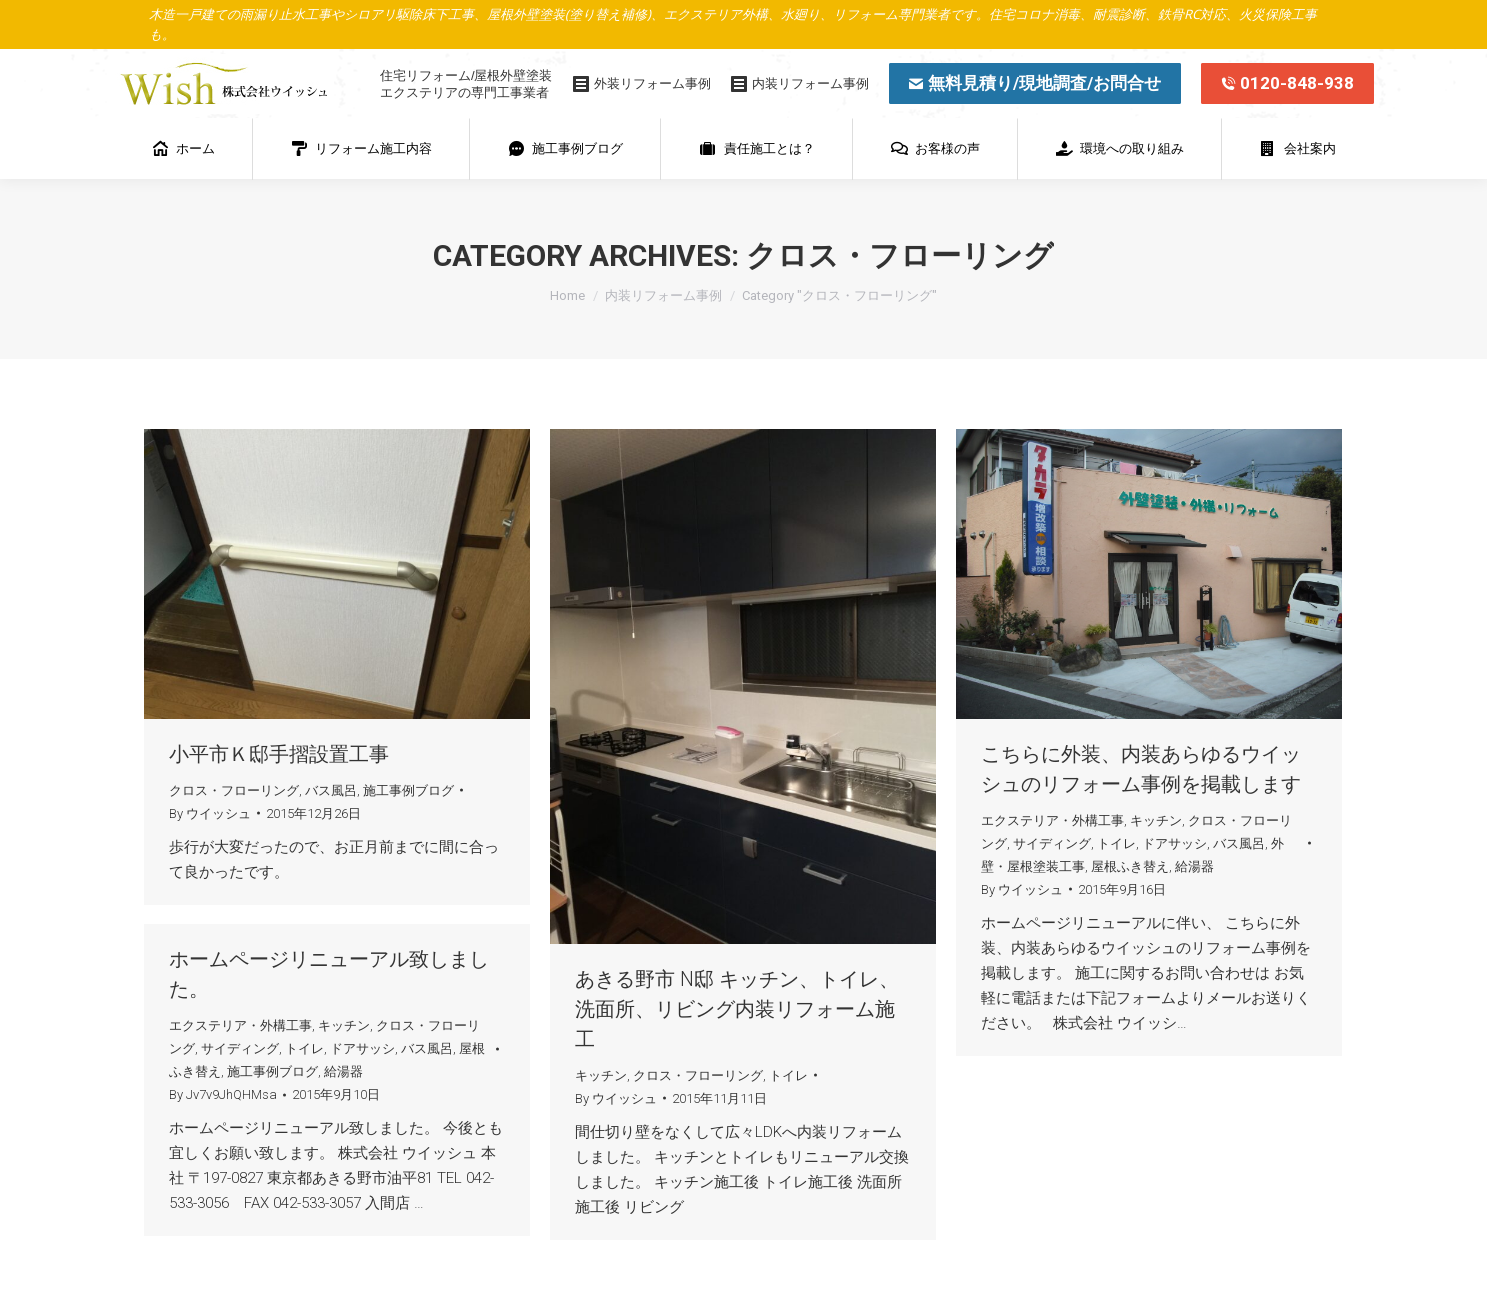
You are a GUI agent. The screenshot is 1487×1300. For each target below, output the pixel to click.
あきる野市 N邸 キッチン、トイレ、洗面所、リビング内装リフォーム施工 (737, 1009)
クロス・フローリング (234, 790)
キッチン (601, 1075)
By (210, 813)
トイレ (788, 1075)
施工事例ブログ (408, 790)
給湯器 (1194, 866)
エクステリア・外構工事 (1052, 820)
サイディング (1052, 843)
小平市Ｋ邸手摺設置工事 (279, 754)
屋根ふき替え (1130, 866)
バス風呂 (331, 790)
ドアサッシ (1174, 843)
